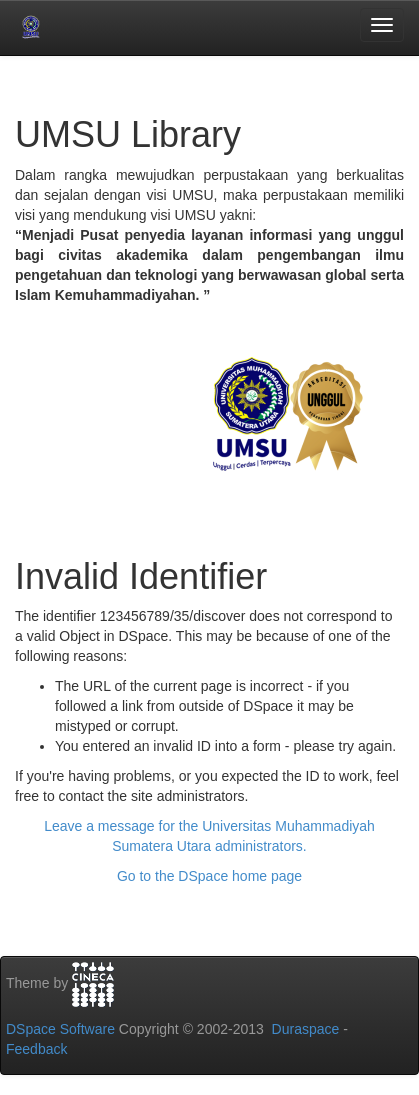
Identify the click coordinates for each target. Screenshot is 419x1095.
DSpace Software (60, 1029)
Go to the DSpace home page (209, 876)
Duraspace (306, 1029)
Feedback (36, 1049)
